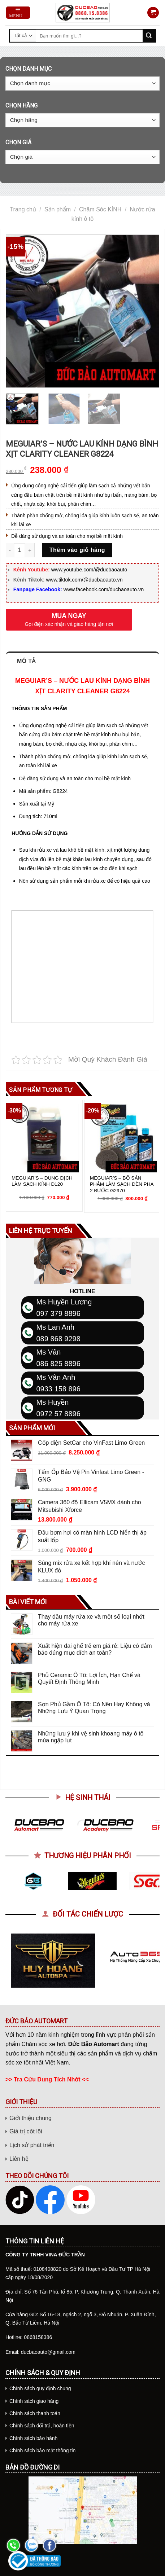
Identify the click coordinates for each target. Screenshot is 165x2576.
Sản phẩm (57, 209)
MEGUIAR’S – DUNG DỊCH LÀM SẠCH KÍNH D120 (42, 1181)
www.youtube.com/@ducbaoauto (89, 569)
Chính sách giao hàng (33, 2401)
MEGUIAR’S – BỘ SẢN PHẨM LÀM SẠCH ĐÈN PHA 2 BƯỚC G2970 (121, 1184)
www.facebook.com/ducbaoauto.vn (104, 589)
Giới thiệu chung (30, 2118)
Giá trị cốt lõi (25, 2131)
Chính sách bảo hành (33, 2438)
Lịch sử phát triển (32, 2145)
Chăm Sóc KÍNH (100, 209)
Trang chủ (23, 209)
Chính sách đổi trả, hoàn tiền (41, 2425)
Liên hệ (19, 2159)
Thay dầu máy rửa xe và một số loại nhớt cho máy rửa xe (91, 1620)
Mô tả (26, 661)
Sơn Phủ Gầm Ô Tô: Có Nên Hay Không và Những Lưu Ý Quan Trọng (94, 1707)
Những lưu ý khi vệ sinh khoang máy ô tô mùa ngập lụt (90, 1736)
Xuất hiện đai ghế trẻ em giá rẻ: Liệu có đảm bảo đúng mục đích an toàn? (95, 1649)
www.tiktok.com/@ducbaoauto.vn (84, 580)
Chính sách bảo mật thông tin (42, 2450)
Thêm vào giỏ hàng (77, 550)
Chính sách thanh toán (34, 2413)
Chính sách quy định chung (40, 2388)
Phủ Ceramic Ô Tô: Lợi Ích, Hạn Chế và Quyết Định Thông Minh (89, 1678)
